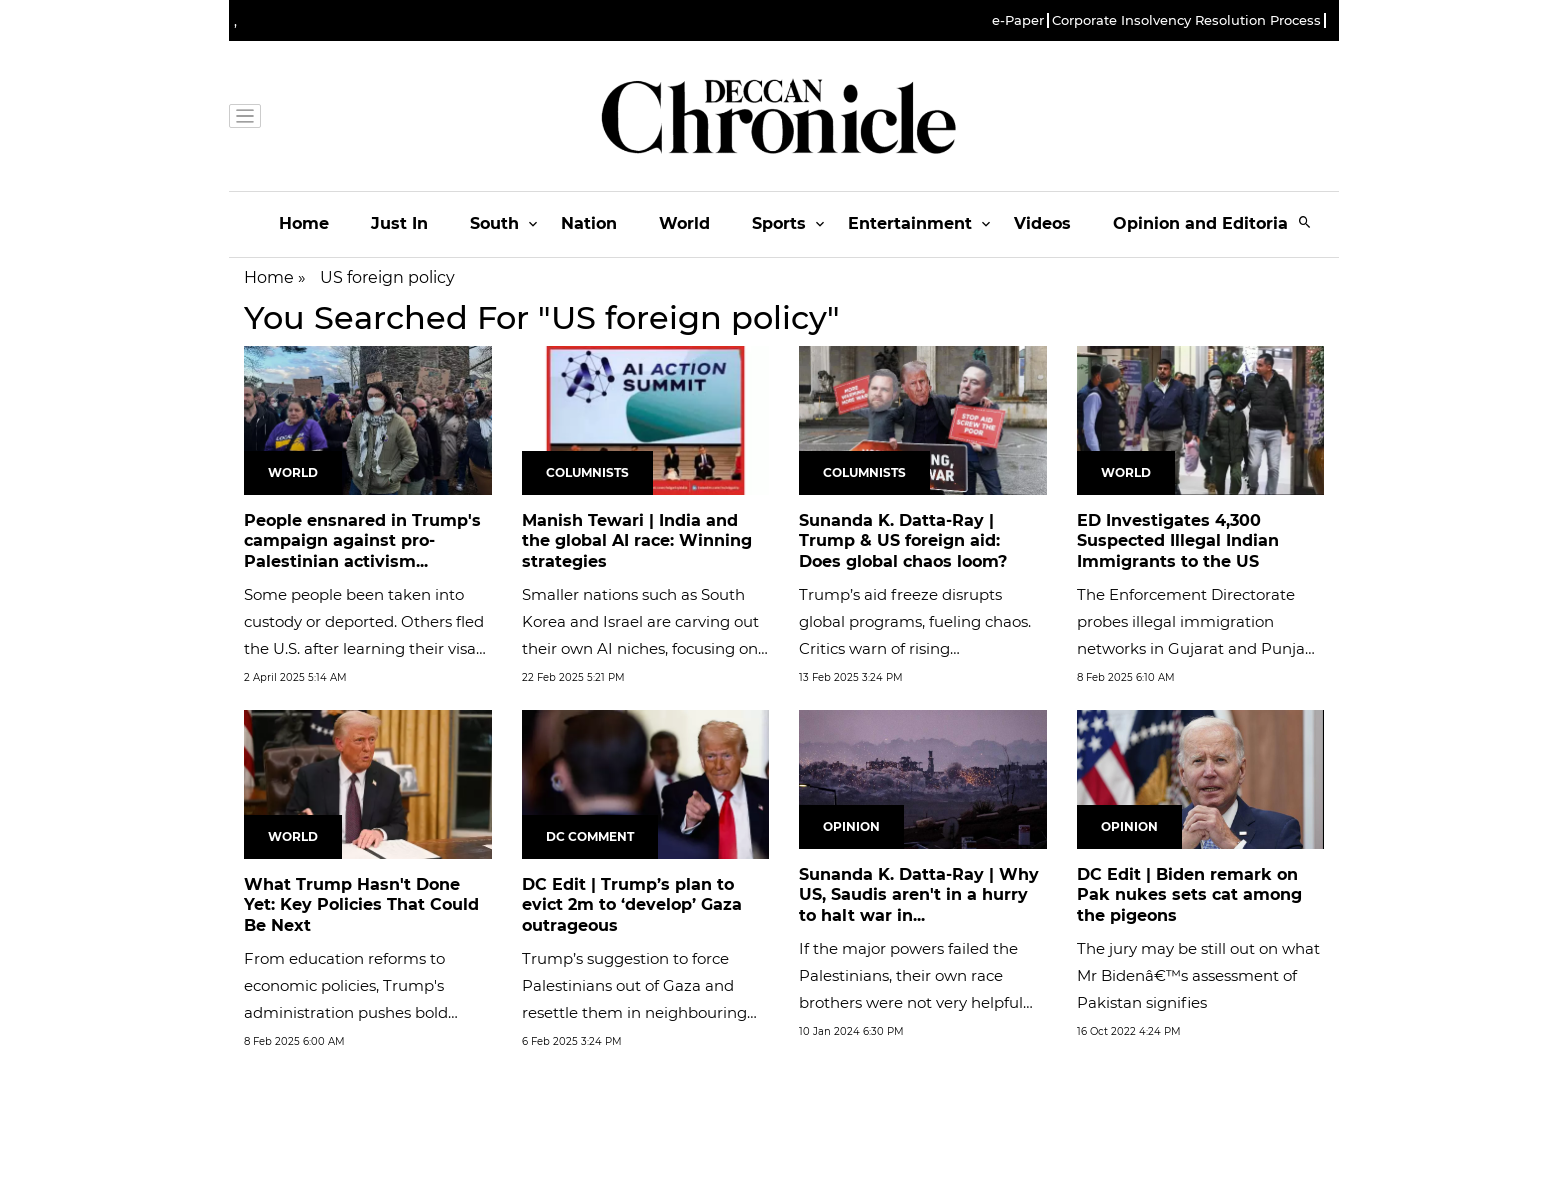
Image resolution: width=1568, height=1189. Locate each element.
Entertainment (910, 223)
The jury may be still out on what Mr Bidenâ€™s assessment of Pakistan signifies (1198, 975)
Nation (589, 223)
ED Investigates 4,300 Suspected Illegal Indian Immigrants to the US (1178, 541)
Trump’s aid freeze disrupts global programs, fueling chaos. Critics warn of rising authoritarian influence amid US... (915, 648)
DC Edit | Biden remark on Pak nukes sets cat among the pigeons (1189, 895)
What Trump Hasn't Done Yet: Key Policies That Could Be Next (361, 905)
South (494, 223)
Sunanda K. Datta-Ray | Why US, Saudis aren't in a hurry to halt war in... (919, 895)
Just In (399, 223)
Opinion (851, 826)
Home (304, 223)
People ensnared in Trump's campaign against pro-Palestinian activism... (362, 541)
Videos (1042, 223)
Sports (779, 223)
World (684, 223)
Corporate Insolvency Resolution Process (1186, 20)
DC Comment (590, 836)
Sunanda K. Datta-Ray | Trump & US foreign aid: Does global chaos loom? (903, 541)
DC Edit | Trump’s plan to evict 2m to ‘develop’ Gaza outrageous (632, 905)
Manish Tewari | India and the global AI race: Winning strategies (637, 541)
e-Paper (1018, 20)
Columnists (587, 472)
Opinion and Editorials (1207, 223)
